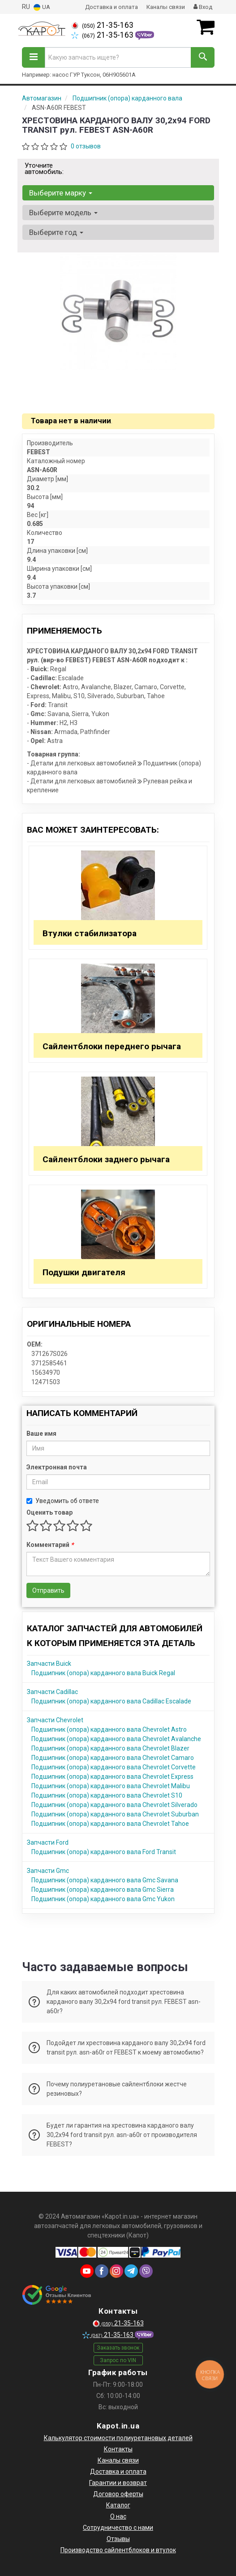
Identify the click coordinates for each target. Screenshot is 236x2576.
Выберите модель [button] (63, 212)
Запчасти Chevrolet (55, 1720)
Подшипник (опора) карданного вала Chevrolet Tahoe (110, 1823)
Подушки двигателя (84, 1272)
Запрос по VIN (118, 2360)
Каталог (118, 2505)
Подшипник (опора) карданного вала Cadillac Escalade (111, 1701)
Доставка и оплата (111, 7)
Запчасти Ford (48, 1842)
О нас (118, 2516)
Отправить (48, 1590)
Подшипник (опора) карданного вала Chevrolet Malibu (110, 1786)
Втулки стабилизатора (90, 933)
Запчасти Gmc (48, 1870)
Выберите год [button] (56, 232)
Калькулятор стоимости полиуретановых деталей (118, 2437)
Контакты (118, 2449)
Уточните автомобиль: (44, 168)
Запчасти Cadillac (52, 1691)
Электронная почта (56, 1467)
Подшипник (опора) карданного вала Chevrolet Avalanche (116, 1738)
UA (42, 7)
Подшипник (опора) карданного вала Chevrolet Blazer (110, 1748)
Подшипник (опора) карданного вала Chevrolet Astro (109, 1729)
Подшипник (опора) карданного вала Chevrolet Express (112, 1776)
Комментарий (49, 1544)
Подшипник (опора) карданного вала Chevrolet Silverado (114, 1804)
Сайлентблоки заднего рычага (106, 1159)
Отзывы (118, 2538)
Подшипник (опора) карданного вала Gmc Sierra (102, 1889)
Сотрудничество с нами (118, 2527)
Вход (202, 7)
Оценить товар (49, 1512)
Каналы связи (165, 7)
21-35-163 (102, 25)
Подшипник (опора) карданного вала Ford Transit (103, 1851)
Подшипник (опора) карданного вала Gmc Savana (104, 1880)
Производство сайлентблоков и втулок (118, 2550)
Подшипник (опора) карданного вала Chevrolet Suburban (115, 1814)
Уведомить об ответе (62, 1500)
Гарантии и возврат (118, 2482)
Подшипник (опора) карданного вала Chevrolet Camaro (112, 1757)
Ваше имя (41, 1433)
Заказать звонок (118, 2348)
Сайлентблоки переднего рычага (112, 1046)
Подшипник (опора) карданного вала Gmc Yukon (103, 1899)
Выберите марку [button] (60, 192)
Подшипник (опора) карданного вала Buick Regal (103, 1673)
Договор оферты (118, 2494)
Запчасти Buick (49, 1663)
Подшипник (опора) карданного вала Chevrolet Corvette (113, 1767)
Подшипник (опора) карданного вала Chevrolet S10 (106, 1795)
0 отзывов (86, 146)
